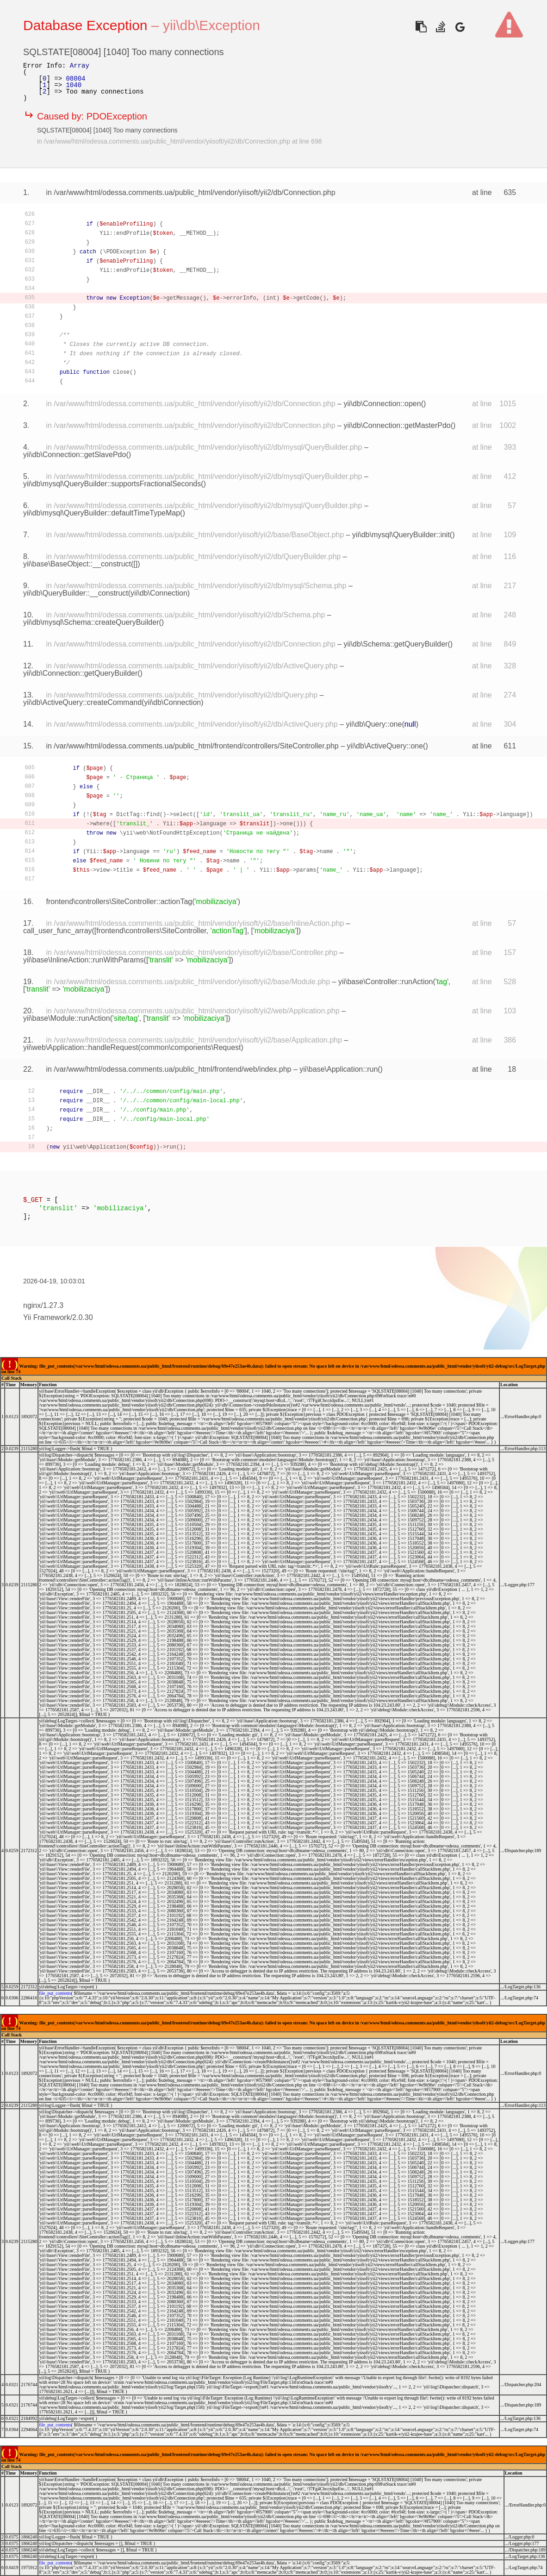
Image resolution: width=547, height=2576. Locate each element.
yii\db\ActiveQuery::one (385, 746)
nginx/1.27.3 (43, 1305)
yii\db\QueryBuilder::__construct (75, 593)
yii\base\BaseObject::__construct (77, 564)
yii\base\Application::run (338, 1069)
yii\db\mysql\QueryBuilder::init (401, 535)
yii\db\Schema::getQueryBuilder (395, 644)
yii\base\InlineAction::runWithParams (83, 960)
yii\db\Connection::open (382, 404)
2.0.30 (82, 1317)
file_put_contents (55, 1993)
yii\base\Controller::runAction (385, 982)
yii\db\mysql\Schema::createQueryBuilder (91, 622)
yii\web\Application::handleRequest (80, 1047)
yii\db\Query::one (374, 724)
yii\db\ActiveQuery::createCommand (82, 702)
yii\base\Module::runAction (66, 1018)
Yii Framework (46, 1317)
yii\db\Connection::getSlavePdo (74, 455)
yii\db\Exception (211, 25)
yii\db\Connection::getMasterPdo (396, 425)
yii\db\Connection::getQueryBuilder (80, 673)
